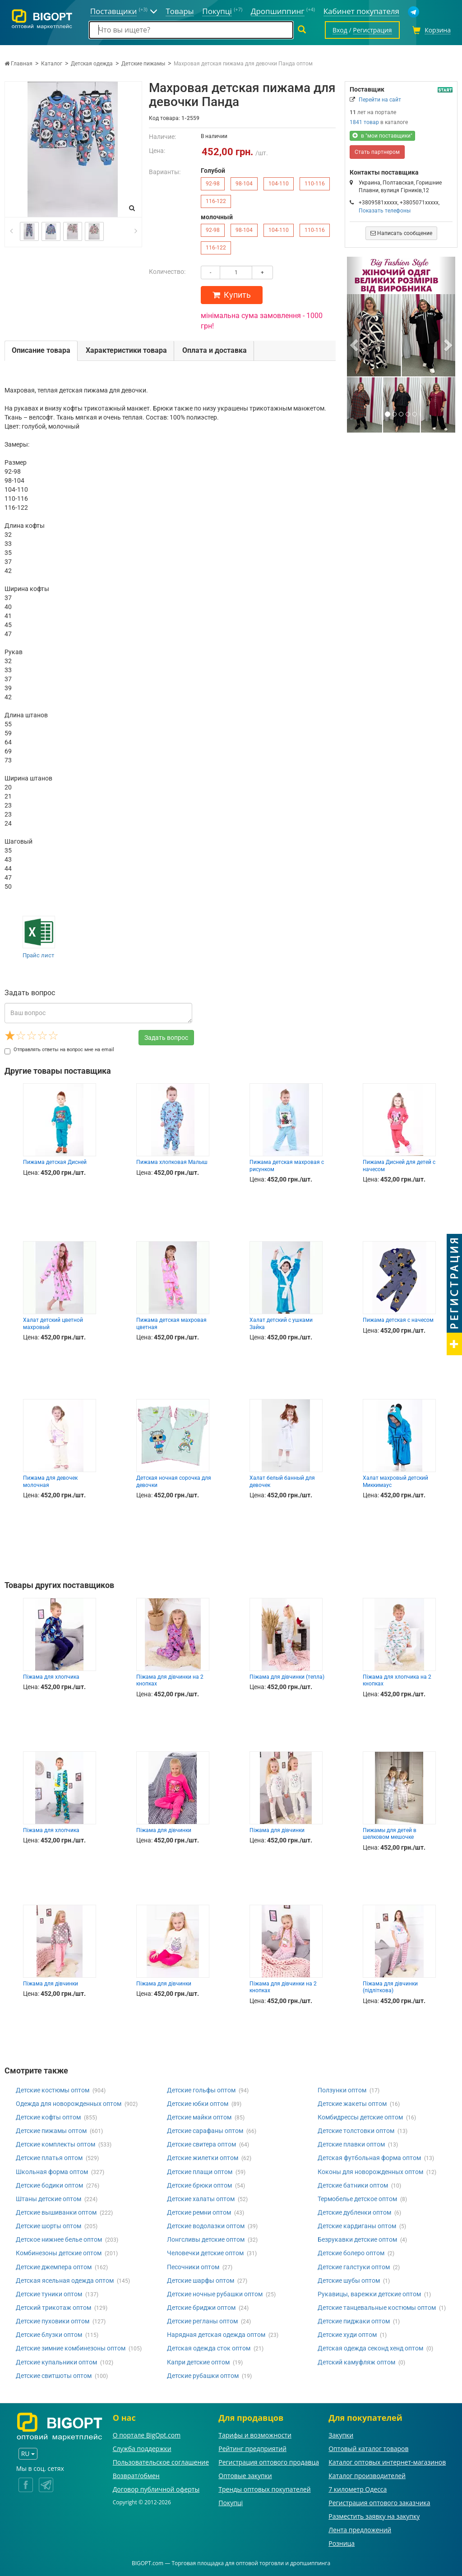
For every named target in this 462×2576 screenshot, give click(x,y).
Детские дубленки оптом (354, 2212)
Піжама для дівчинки (163, 1830)
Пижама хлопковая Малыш (172, 1162)
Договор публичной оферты (156, 2489)
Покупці (230, 2502)
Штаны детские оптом (48, 2198)
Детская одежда (92, 63)
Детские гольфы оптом (201, 2090)
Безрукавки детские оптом (357, 2239)
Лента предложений (359, 2529)
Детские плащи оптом (199, 2171)
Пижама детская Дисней (55, 1162)
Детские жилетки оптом (202, 2157)
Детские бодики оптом (49, 2185)
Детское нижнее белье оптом (59, 2239)
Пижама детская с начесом (398, 1320)
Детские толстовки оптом (356, 2130)
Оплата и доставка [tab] (214, 350)
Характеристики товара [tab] (126, 350)
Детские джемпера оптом (54, 2267)
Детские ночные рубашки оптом (215, 2294)
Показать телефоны (385, 211)
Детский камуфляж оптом (356, 2362)
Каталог (51, 63)
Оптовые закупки (245, 2475)
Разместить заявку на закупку (374, 2516)
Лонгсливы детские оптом (206, 2239)
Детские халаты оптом (201, 2198)
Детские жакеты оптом (352, 2103)
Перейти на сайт (380, 100)
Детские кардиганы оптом (357, 2226)
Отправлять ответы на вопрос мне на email (59, 1050)
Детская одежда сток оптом (208, 2348)
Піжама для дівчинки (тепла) (286, 1677)
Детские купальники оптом (56, 2362)
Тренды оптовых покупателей (264, 2489)
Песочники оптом (193, 2267)
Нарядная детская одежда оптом (216, 2334)
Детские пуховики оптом (52, 2321)
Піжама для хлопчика (51, 1677)
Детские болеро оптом (351, 2253)
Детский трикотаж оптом (53, 2307)
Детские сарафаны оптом (205, 2130)
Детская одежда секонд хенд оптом (370, 2348)
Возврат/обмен (136, 2475)
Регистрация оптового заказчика (379, 2502)
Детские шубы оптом (349, 2280)
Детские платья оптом (49, 2157)
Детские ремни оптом (199, 2212)
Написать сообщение (401, 233)
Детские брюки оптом (199, 2185)
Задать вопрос (166, 1037)
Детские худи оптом (347, 2334)
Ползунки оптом (342, 2090)
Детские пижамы (143, 63)
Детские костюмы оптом (52, 2090)
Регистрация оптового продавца (268, 2462)
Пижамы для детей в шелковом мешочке (389, 1833)
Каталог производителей (367, 2475)
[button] (355, 345)
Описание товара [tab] (41, 350)
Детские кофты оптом (48, 2117)
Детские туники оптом (49, 2294)
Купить (232, 295)
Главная (18, 63)
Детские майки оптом (199, 2117)
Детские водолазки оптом (206, 2226)
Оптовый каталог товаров (368, 2448)
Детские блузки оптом (49, 2334)
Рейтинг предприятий (252, 2448)
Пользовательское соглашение (161, 2462)
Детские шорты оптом (48, 2226)
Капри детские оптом (198, 2362)
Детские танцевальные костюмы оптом (377, 2307)
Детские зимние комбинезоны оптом (70, 2348)
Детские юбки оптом (197, 2103)
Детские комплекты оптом (55, 2144)
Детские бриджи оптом (201, 2307)
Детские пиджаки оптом (354, 2321)
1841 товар (364, 122)
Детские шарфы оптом (200, 2280)
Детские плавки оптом (351, 2144)
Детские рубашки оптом (203, 2375)
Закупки (340, 2435)
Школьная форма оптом (52, 2171)
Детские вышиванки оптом (56, 2212)
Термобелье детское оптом (357, 2198)
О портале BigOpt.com (146, 2435)
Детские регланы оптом (202, 2321)
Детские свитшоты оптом (54, 2375)
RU (28, 2453)
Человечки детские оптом (205, 2253)
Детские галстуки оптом (354, 2267)
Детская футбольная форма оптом (369, 2157)
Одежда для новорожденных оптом (68, 2103)
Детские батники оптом (353, 2185)
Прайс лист (38, 955)
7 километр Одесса (357, 2489)
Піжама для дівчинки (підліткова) (390, 1987)
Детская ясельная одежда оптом (65, 2280)
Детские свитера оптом (201, 2144)
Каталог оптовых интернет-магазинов (387, 2462)
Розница (341, 2543)
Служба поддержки (142, 2448)
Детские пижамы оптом (51, 2130)
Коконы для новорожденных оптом (370, 2171)
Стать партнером (377, 152)
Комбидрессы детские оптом (360, 2117)
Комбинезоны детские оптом (59, 2253)
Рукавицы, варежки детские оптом (369, 2294)
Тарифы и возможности (254, 2435)
